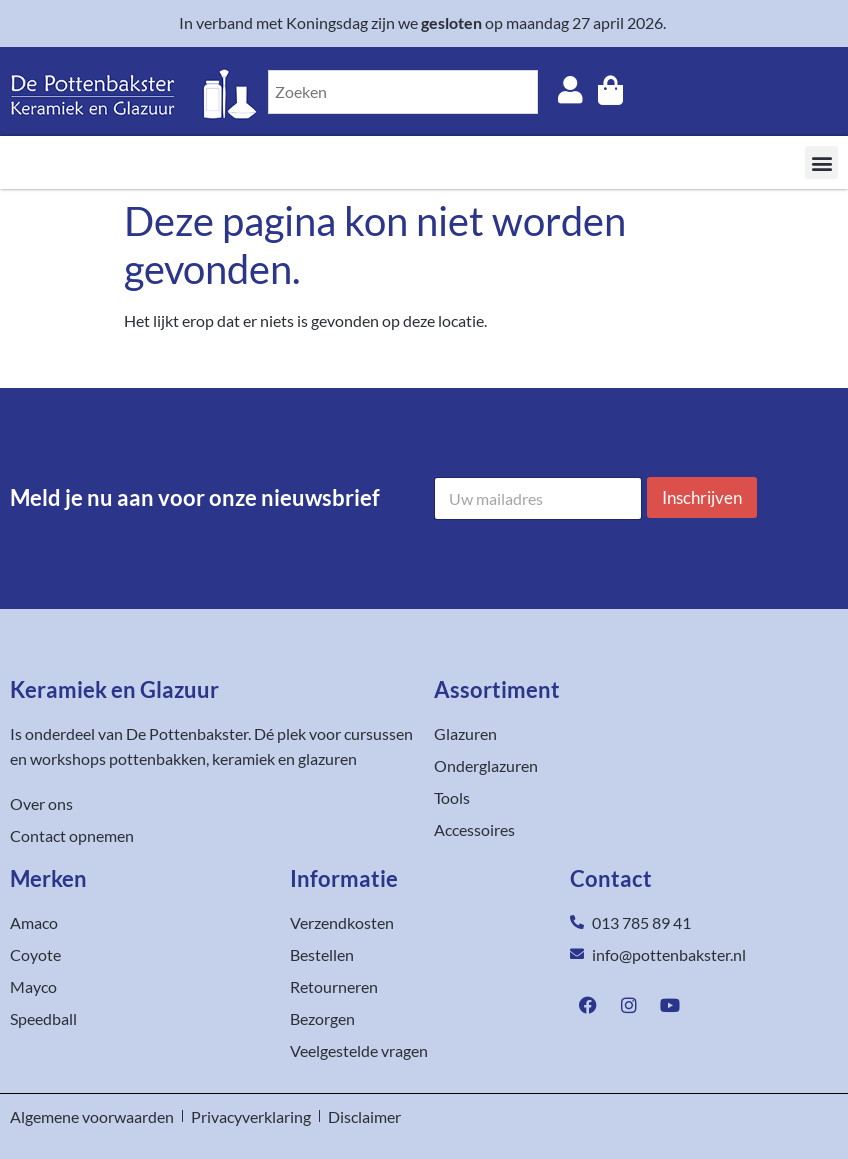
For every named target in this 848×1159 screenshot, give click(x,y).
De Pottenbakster (187, 733)
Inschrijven (702, 497)
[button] (821, 162)
